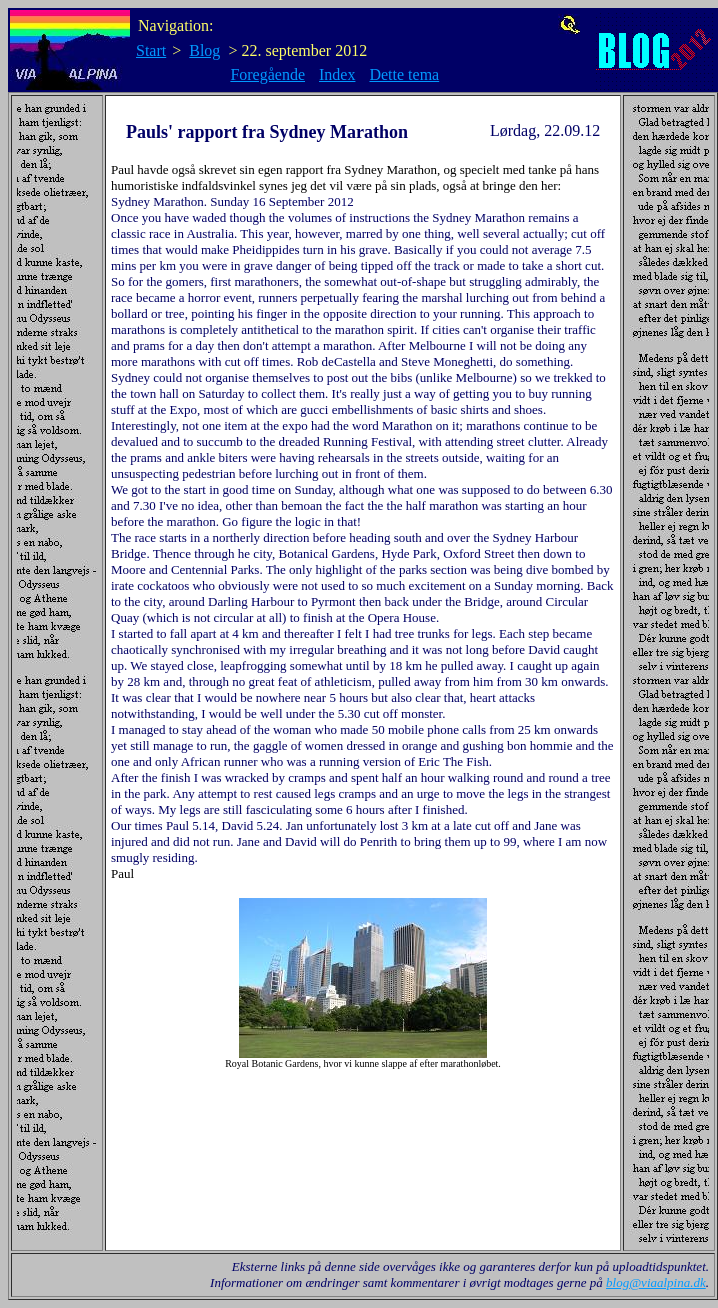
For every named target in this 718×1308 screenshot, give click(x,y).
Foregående (267, 74)
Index (337, 74)
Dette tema (404, 74)
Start (151, 50)
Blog (204, 50)
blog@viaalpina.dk (656, 1282)
